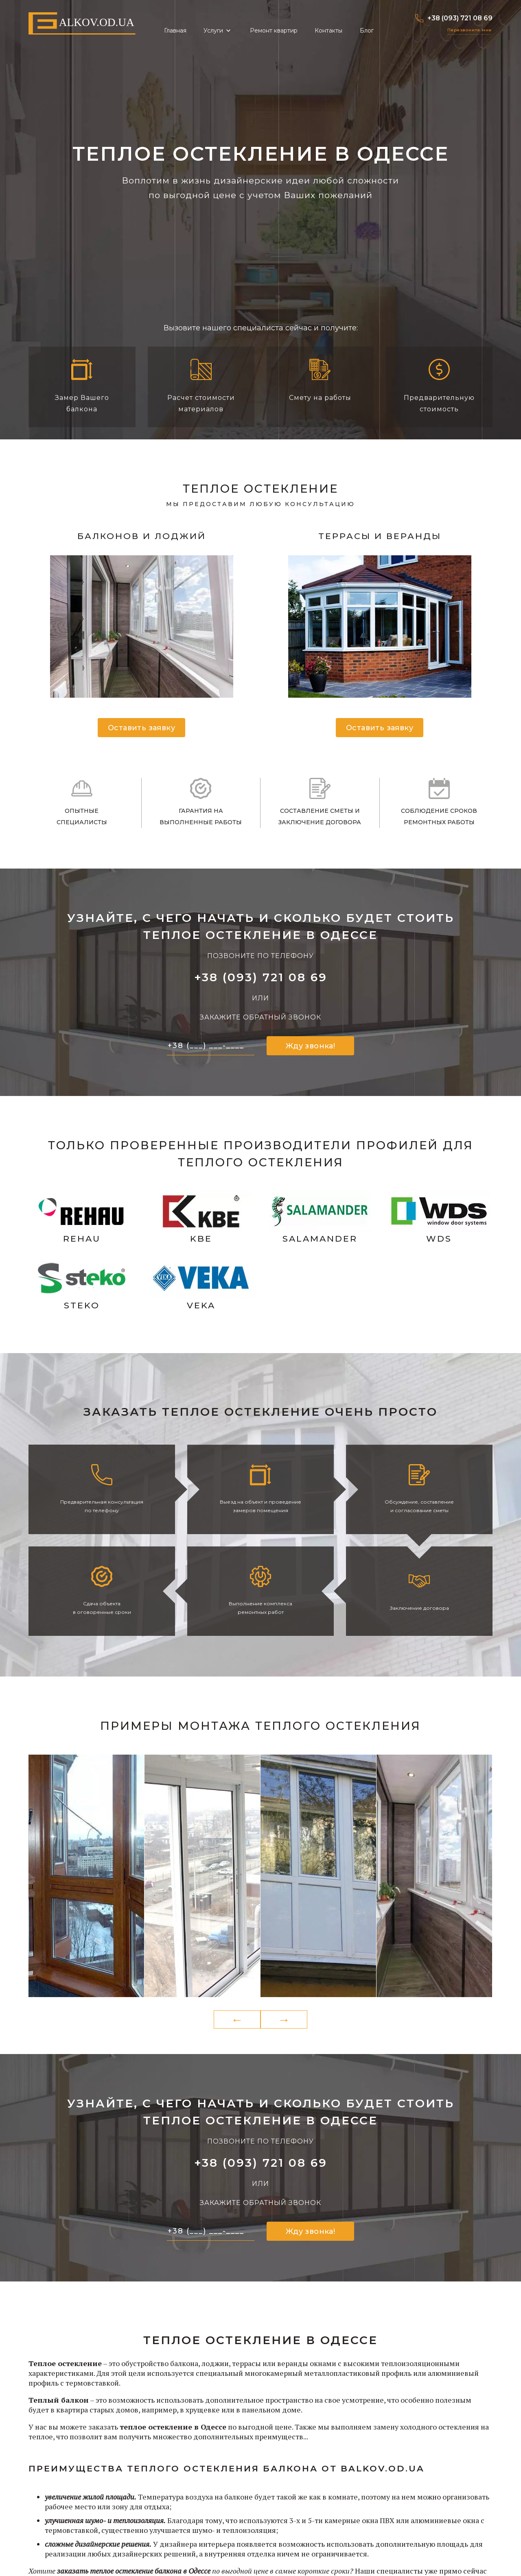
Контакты (328, 30)
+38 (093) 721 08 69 (454, 18)
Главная (175, 30)
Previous (237, 2020)
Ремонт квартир (274, 30)
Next (283, 2020)
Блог (367, 30)
